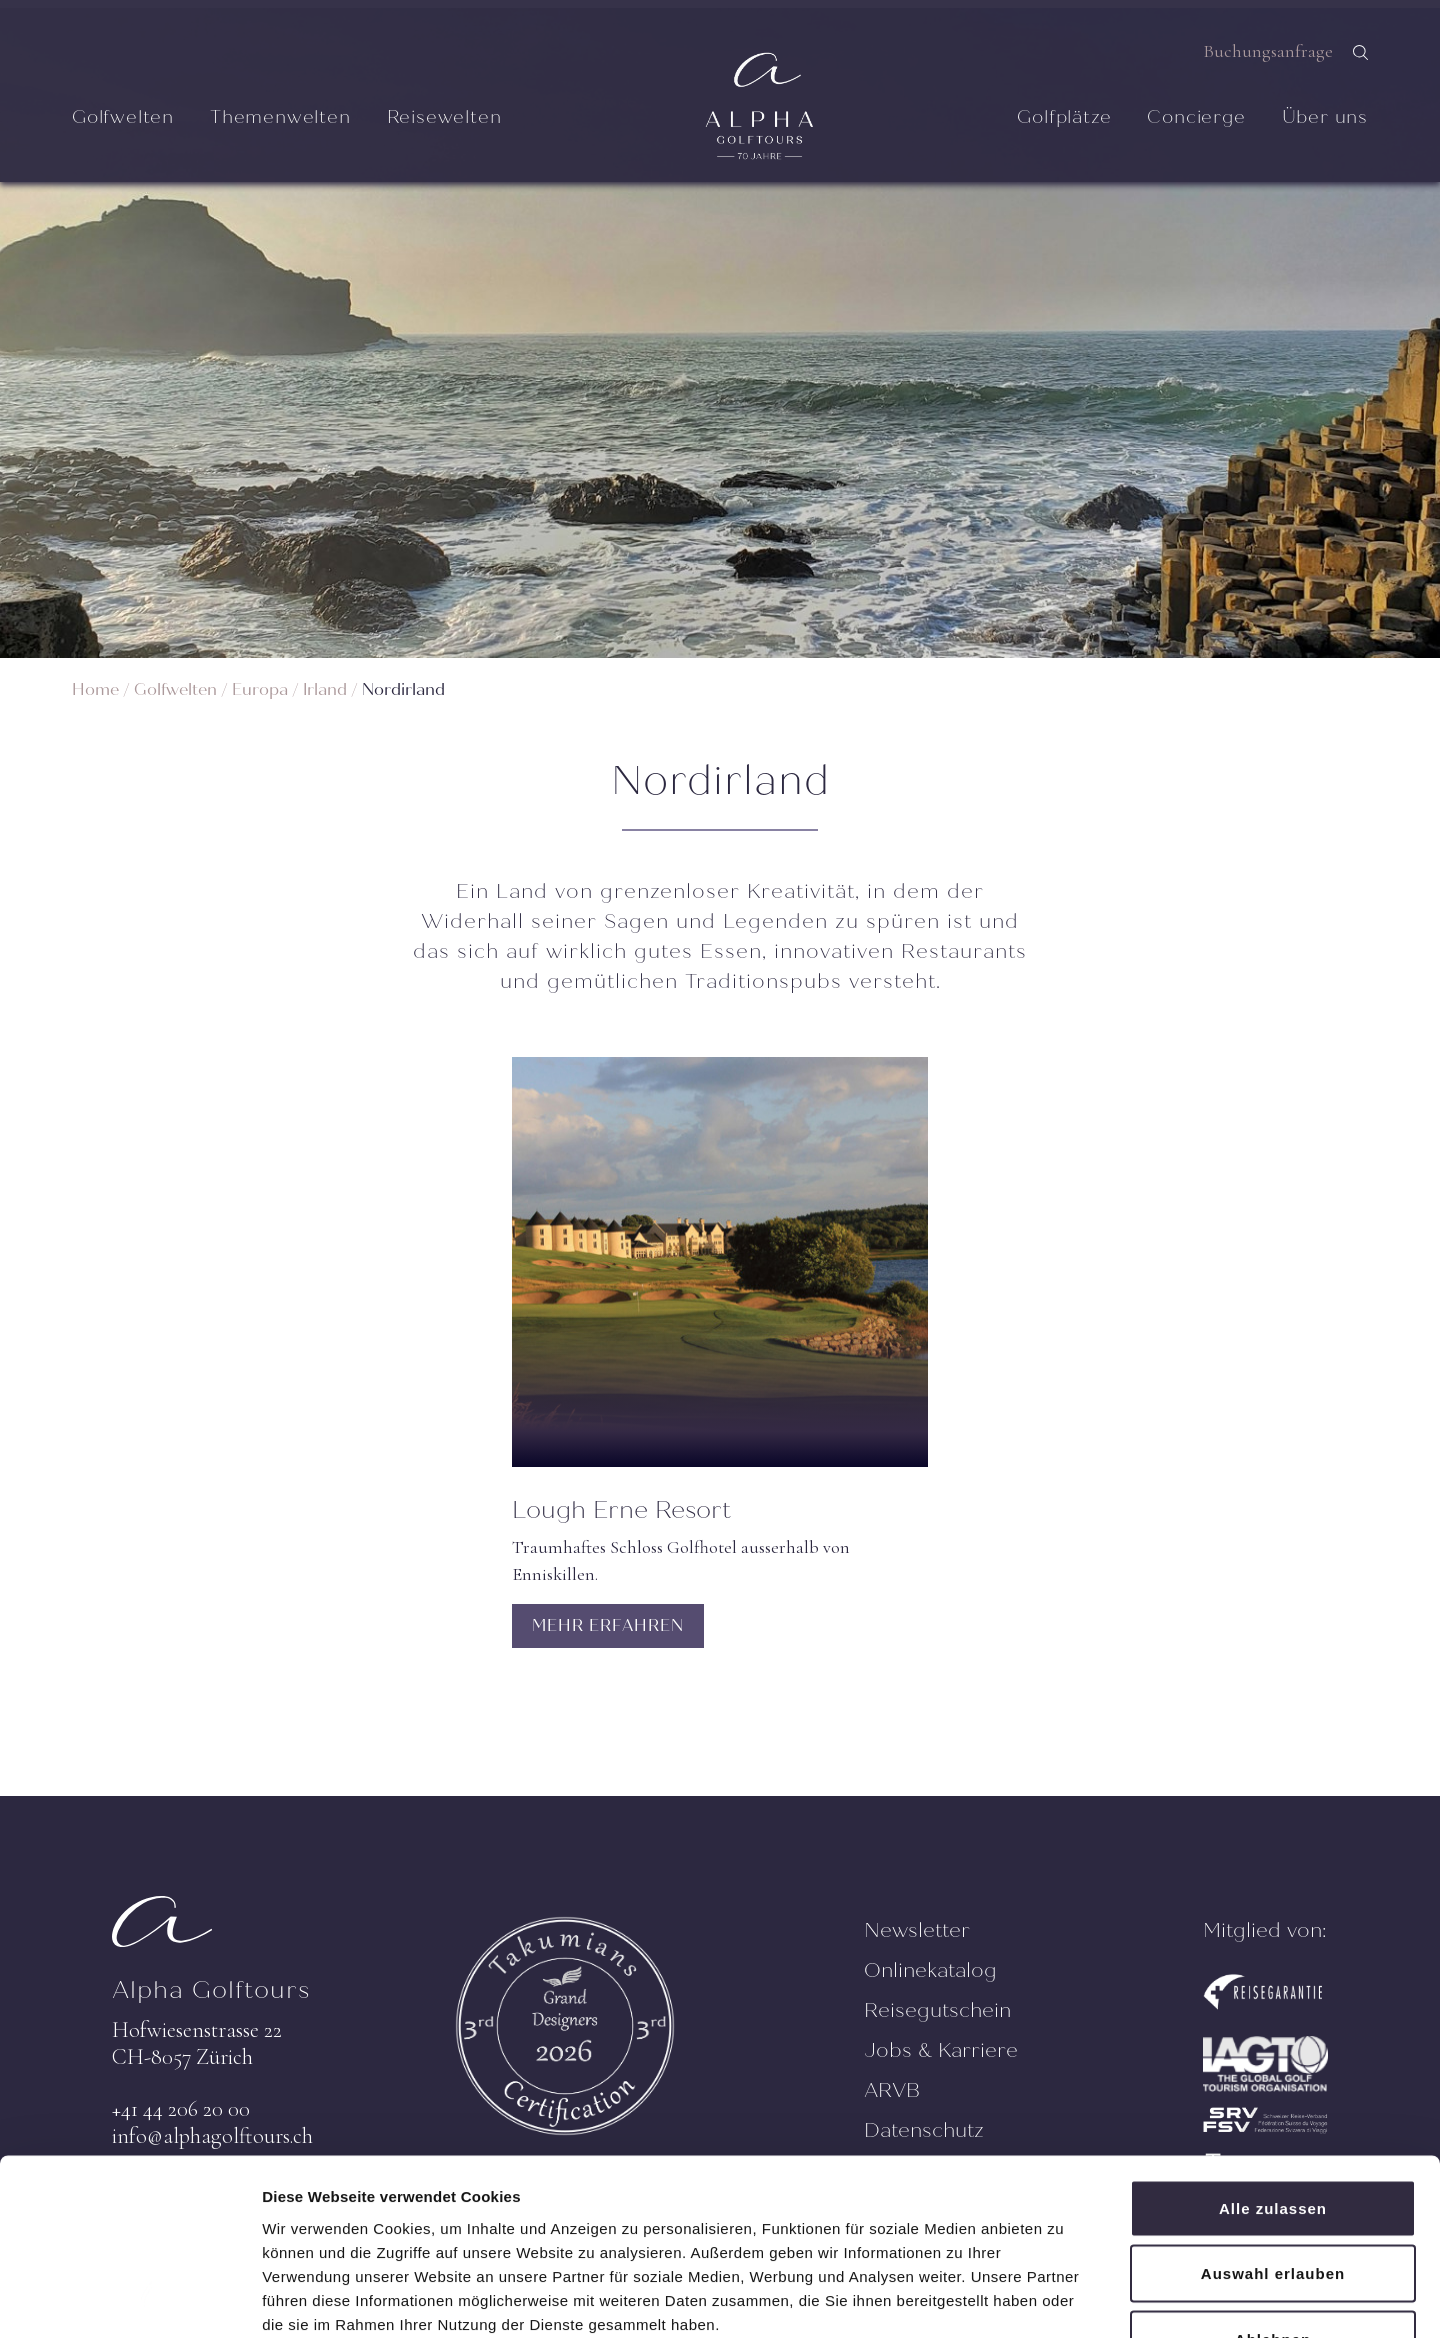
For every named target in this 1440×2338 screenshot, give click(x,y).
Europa (260, 689)
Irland (325, 689)
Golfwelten (123, 117)
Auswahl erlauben (1273, 2141)
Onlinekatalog (930, 1970)
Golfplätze (1064, 117)
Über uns (1325, 117)
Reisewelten (444, 117)
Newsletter (917, 1930)
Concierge (1196, 117)
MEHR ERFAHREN (608, 1625)
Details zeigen (1063, 2298)
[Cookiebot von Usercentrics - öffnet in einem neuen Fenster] (129, 2299)
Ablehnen (1273, 2206)
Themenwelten (280, 117)
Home (95, 689)
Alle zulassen (1273, 2075)
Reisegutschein (937, 2010)
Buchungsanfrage (1268, 51)
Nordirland (403, 689)
